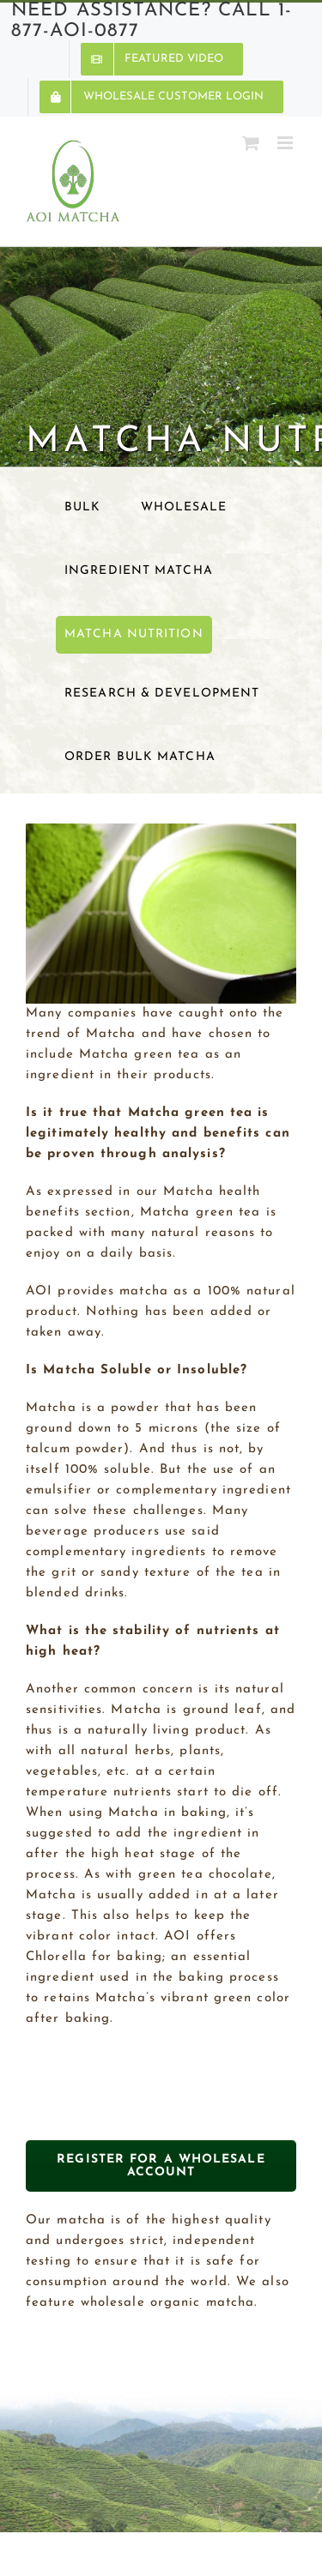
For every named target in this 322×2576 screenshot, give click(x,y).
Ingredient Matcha (138, 570)
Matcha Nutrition (134, 634)
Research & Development (161, 693)
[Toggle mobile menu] (286, 143)
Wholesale (184, 507)
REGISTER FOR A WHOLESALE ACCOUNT (160, 2166)
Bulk (82, 507)
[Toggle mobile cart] (251, 143)
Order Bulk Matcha (140, 757)
